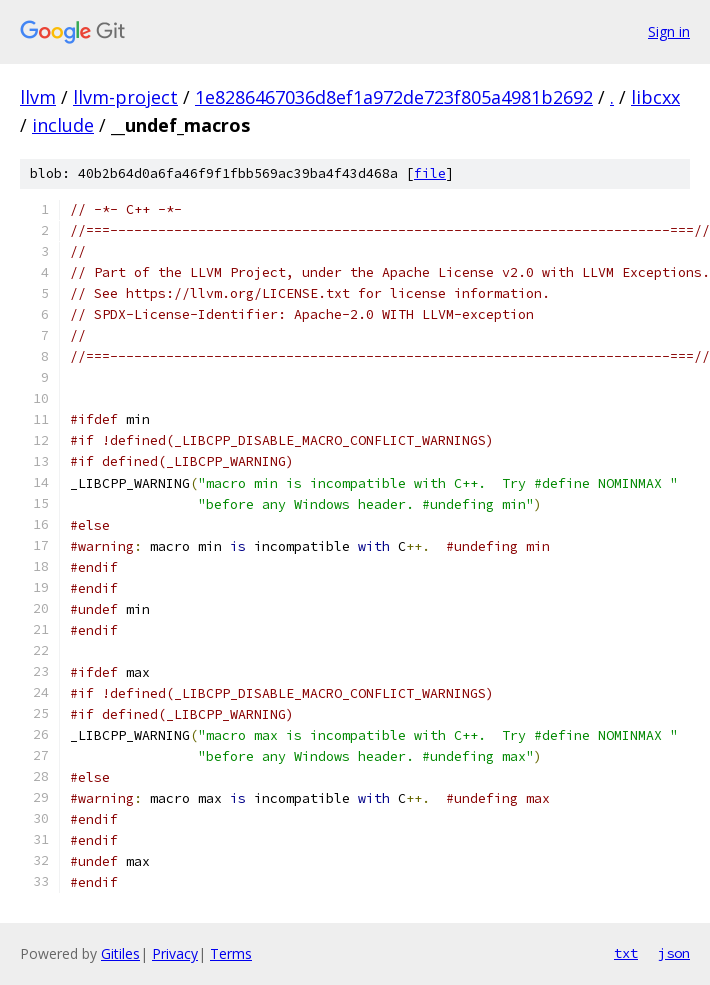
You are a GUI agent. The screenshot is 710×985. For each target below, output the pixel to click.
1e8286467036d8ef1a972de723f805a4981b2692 (394, 97)
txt (626, 953)
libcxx (655, 97)
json (674, 953)
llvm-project (125, 97)
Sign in (669, 31)
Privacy (175, 953)
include (63, 125)
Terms (231, 953)
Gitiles (120, 953)
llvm (38, 97)
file (430, 173)
